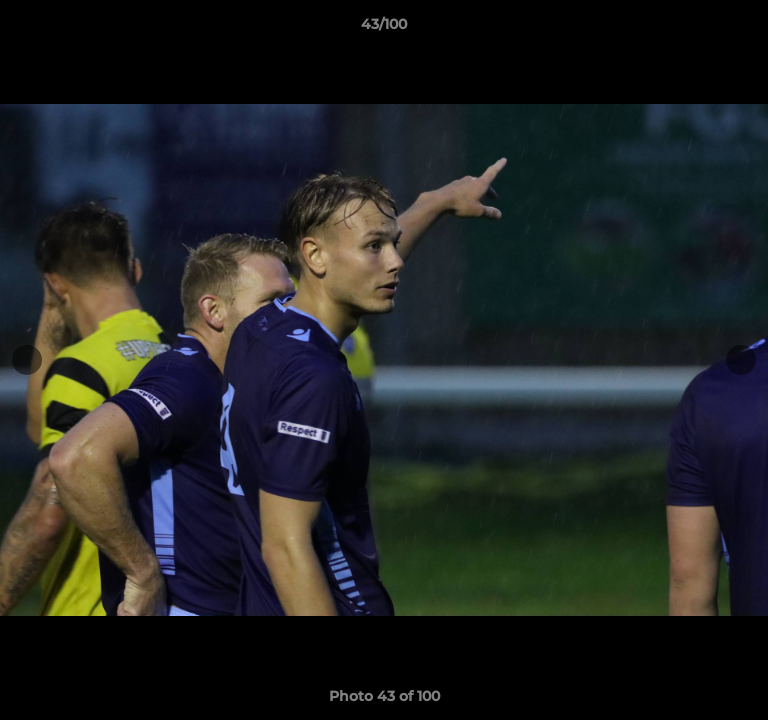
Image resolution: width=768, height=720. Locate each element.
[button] (744, 29)
